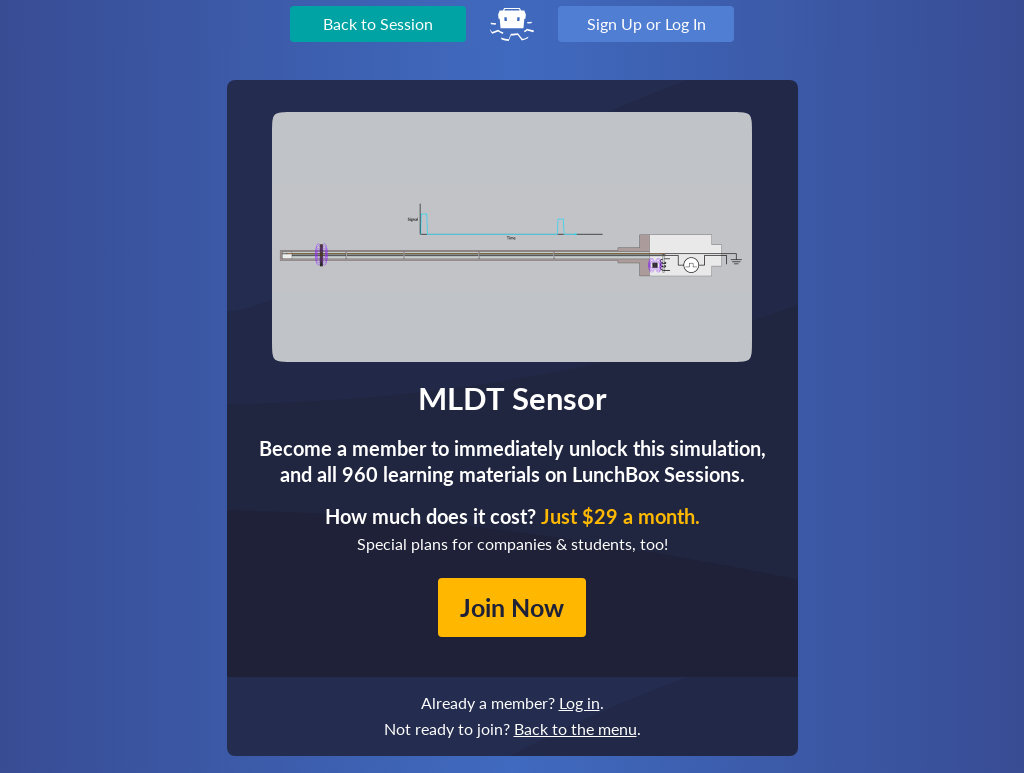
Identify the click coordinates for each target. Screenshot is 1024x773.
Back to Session (378, 23)
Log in (579, 702)
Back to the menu (575, 728)
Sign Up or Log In (646, 23)
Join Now (512, 607)
